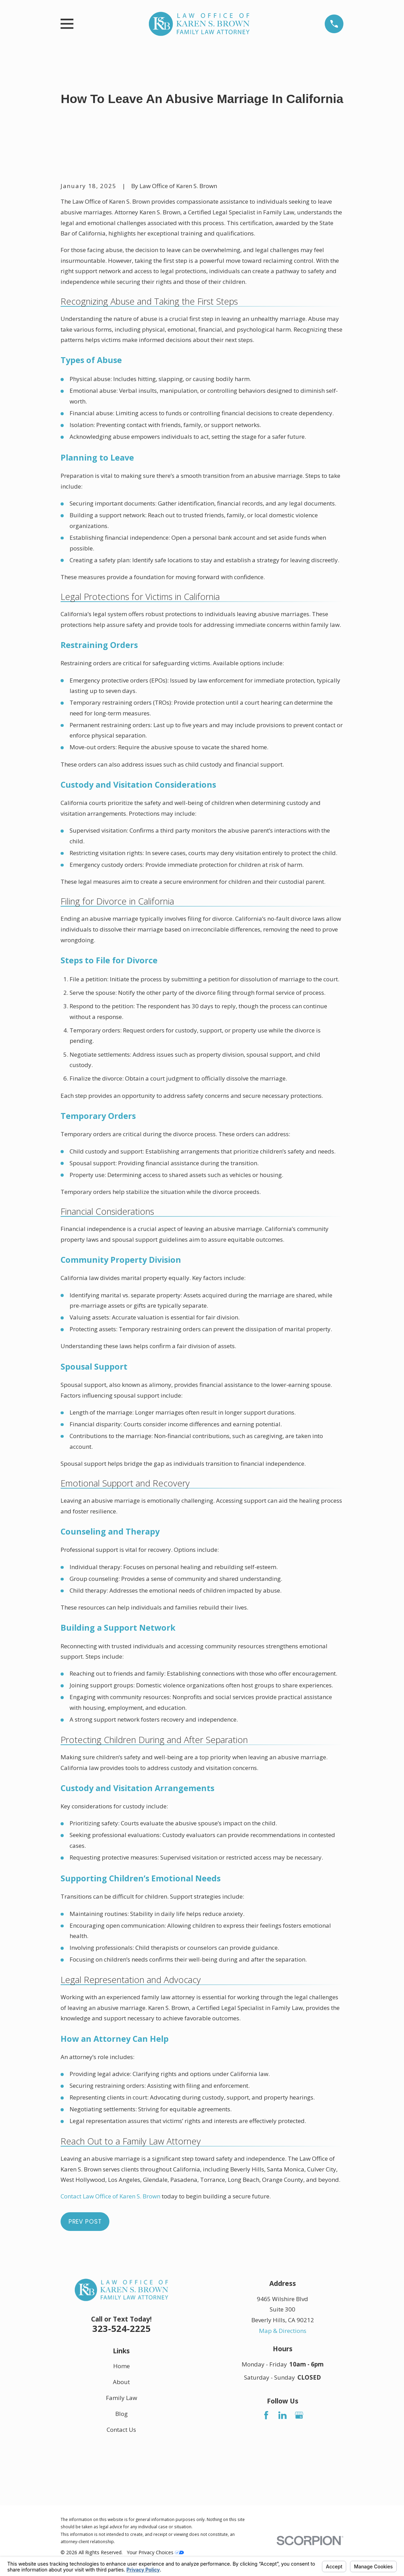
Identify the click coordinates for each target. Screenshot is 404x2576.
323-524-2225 (121, 2328)
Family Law (121, 2398)
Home (121, 2366)
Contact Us (121, 2430)
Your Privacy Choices (155, 2552)
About (121, 2382)
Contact (110, 2196)
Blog (121, 2414)
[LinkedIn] (282, 2415)
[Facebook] (266, 2415)
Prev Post (85, 2221)
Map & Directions (282, 2331)
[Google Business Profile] (299, 2415)
